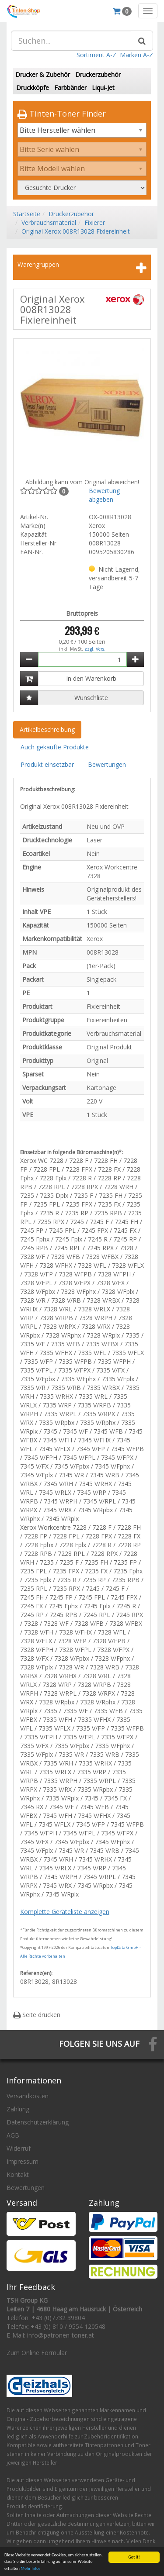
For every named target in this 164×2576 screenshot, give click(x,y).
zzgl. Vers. (94, 649)
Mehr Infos (30, 2569)
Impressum (22, 2161)
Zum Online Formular (37, 2352)
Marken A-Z (136, 55)
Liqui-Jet (103, 87)
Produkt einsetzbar (47, 764)
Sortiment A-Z (96, 55)
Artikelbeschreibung (47, 729)
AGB (13, 2135)
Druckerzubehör (98, 74)
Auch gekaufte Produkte (55, 747)
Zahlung (18, 2109)
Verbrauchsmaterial (48, 222)
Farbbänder (70, 87)
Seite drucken (36, 2014)
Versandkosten (28, 2096)
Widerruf (19, 2148)
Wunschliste (91, 697)
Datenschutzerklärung (38, 2122)
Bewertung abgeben (104, 494)
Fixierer (94, 222)
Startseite (26, 214)
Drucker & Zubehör (42, 74)
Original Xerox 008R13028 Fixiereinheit (75, 231)
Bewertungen (107, 764)
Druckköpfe (32, 87)
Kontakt (18, 2174)
